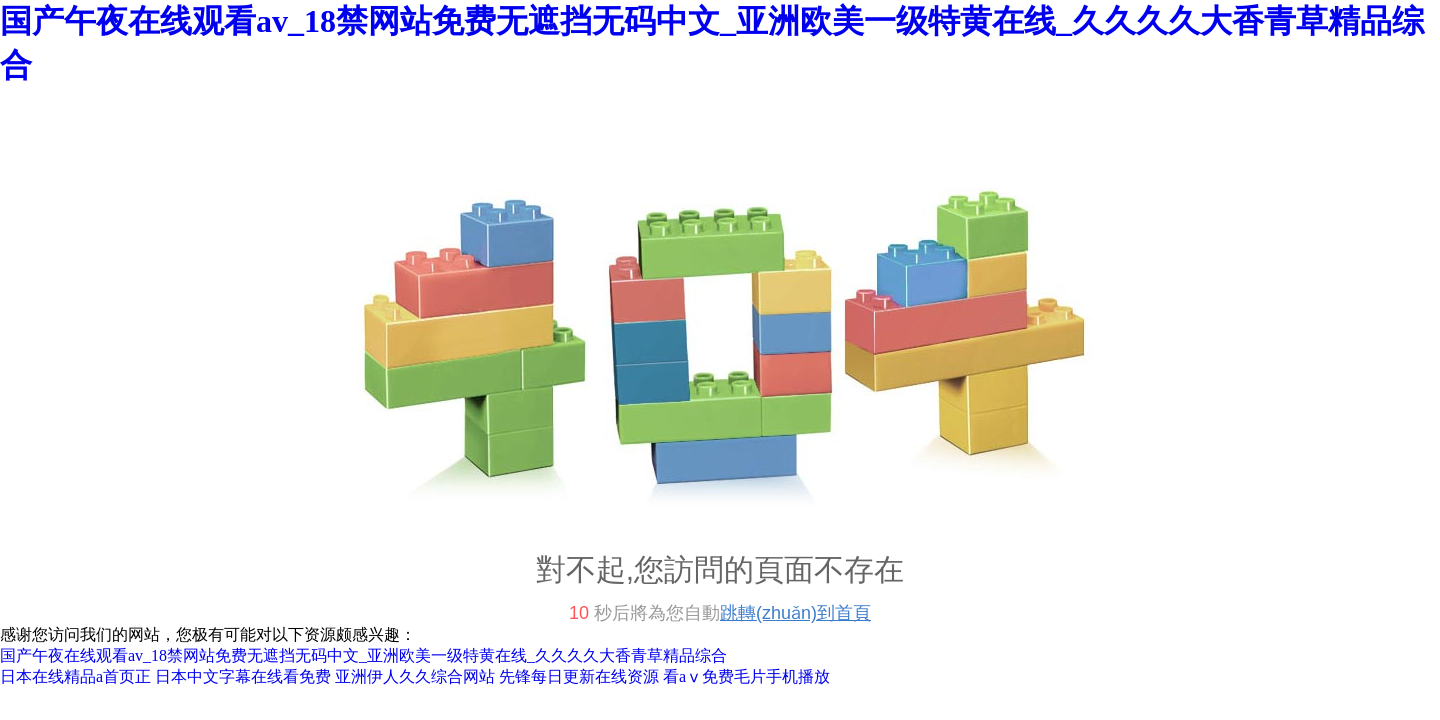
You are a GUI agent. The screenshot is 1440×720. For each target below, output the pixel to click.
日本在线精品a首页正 (75, 676)
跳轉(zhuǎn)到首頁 (795, 613)
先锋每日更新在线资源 (579, 676)
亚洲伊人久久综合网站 (415, 676)
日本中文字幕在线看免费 (243, 676)
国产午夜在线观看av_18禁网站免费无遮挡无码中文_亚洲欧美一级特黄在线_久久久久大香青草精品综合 (363, 655)
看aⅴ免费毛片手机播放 (746, 676)
